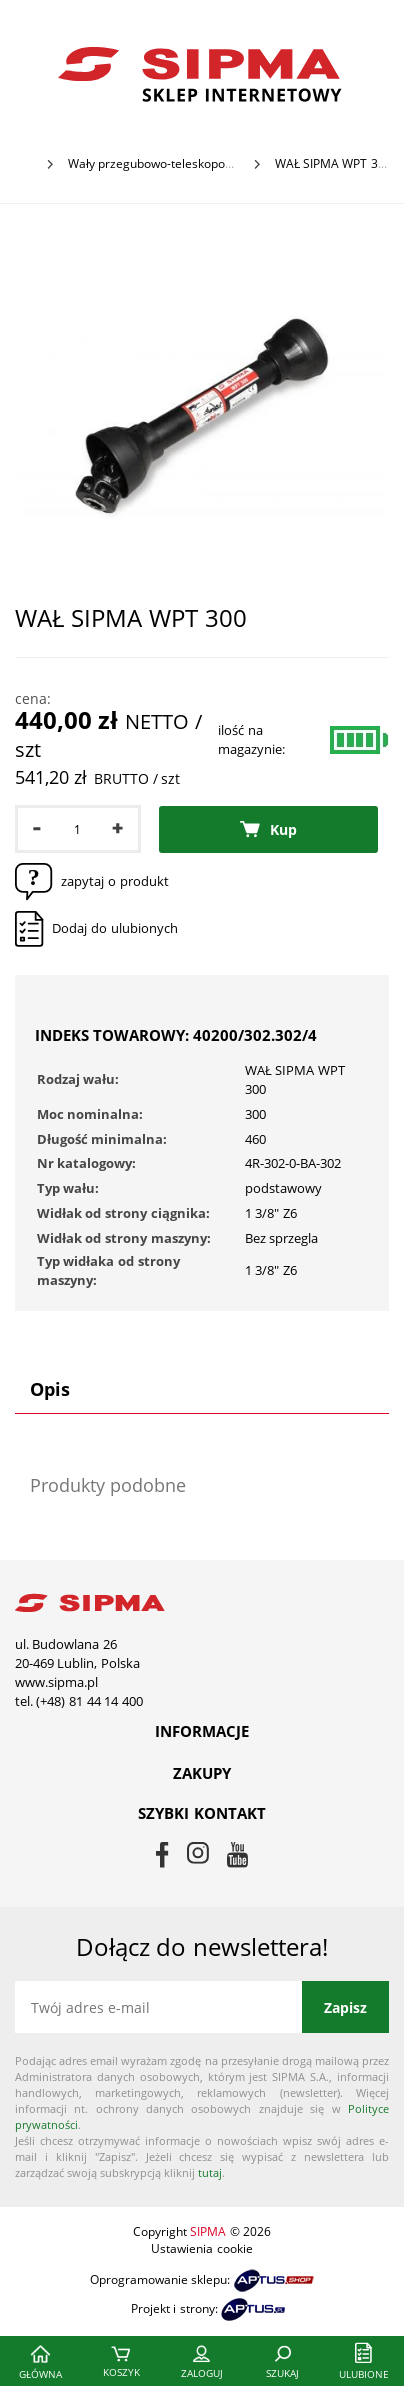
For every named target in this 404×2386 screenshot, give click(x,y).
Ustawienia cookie (201, 2248)
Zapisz (345, 2007)
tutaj (210, 2172)
